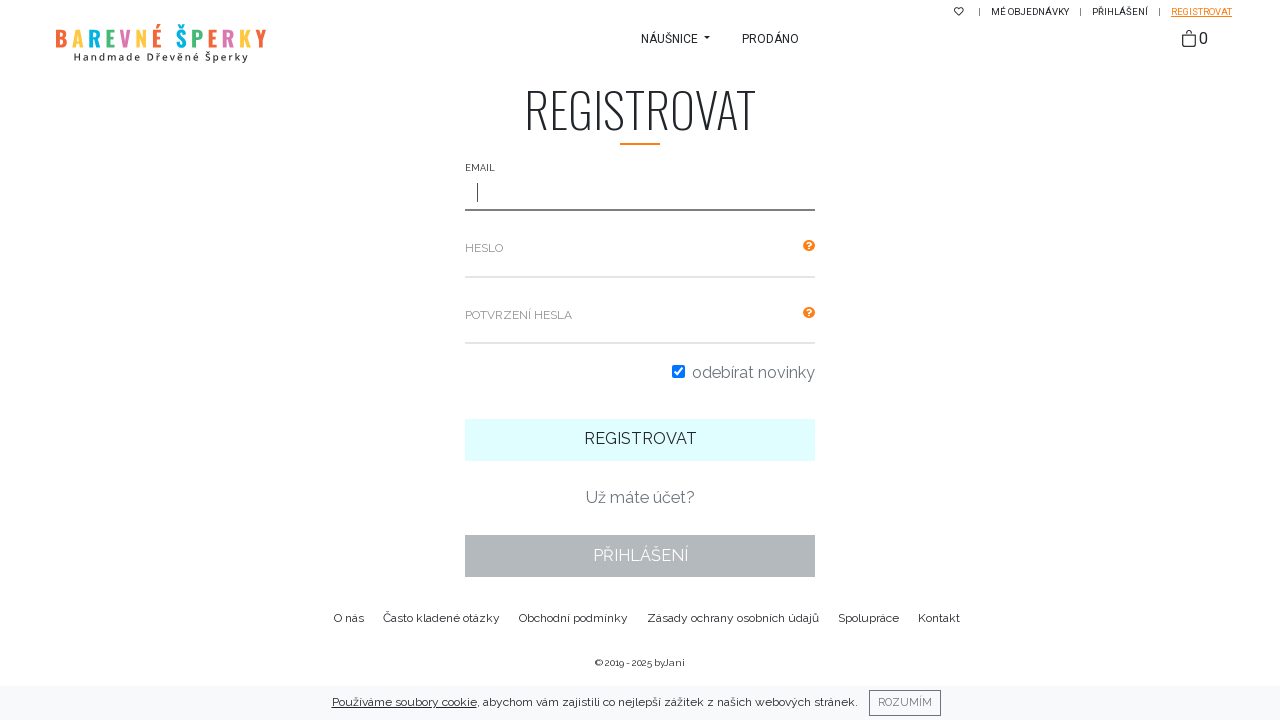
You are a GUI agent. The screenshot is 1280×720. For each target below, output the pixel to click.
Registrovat (1201, 11)
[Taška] (1195, 39)
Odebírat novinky (753, 372)
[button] (675, 39)
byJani (669, 662)
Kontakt (939, 618)
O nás (349, 618)
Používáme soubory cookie (404, 702)
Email (480, 168)
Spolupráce (868, 618)
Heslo (484, 248)
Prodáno (770, 39)
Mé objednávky (1031, 11)
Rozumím (905, 702)
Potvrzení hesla (518, 315)
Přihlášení (1121, 11)
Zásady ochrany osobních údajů (733, 618)
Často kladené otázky (441, 618)
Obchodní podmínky (573, 618)
